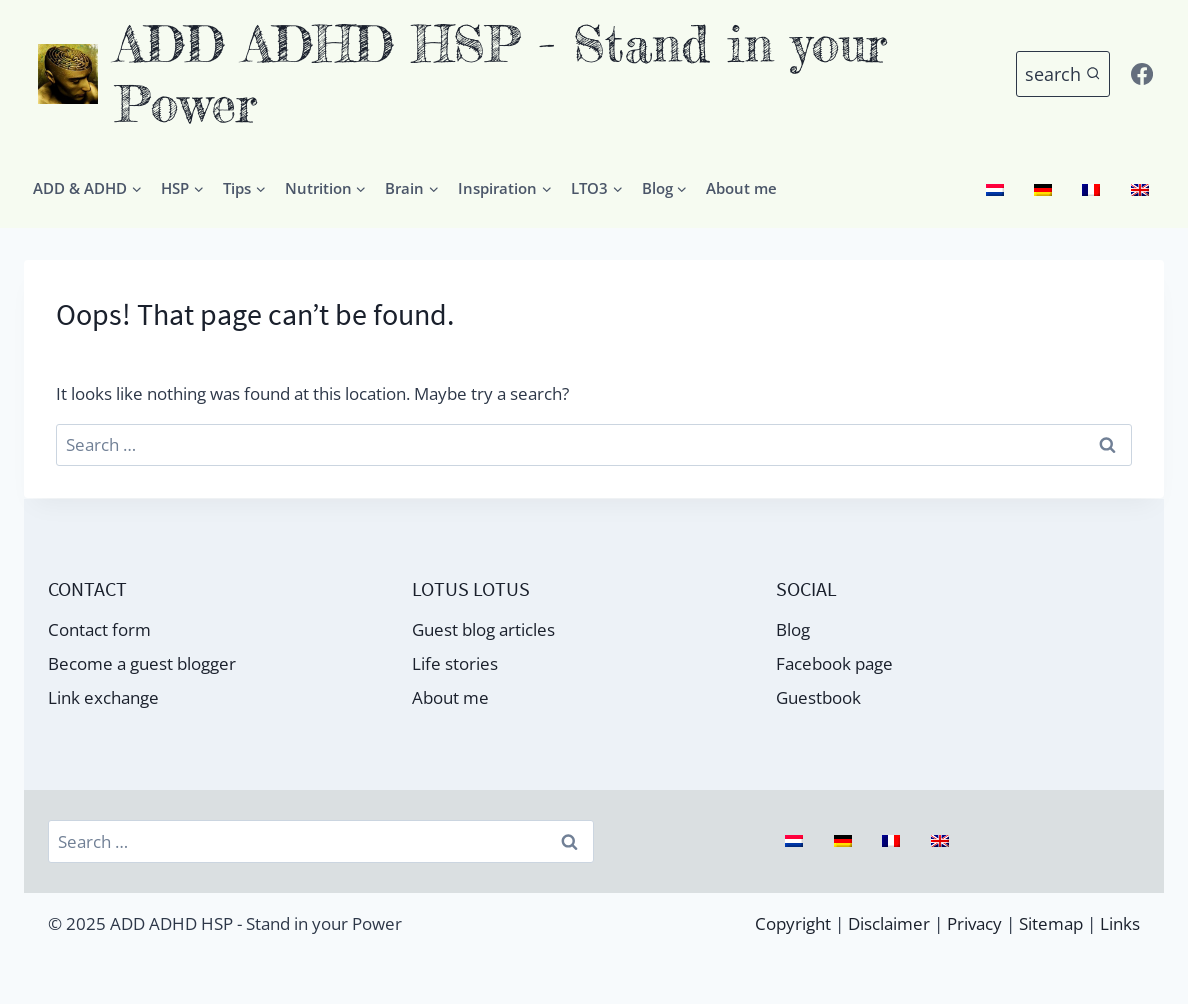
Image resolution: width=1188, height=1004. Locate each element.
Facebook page (834, 663)
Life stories (455, 663)
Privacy (974, 923)
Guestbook (818, 697)
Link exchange (103, 697)
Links (1120, 923)
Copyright (793, 923)
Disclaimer (889, 923)
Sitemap (1051, 923)
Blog (793, 629)
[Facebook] (1142, 74)
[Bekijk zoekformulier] (1063, 74)
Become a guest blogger (142, 663)
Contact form (99, 629)
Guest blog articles (483, 629)
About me (741, 188)
